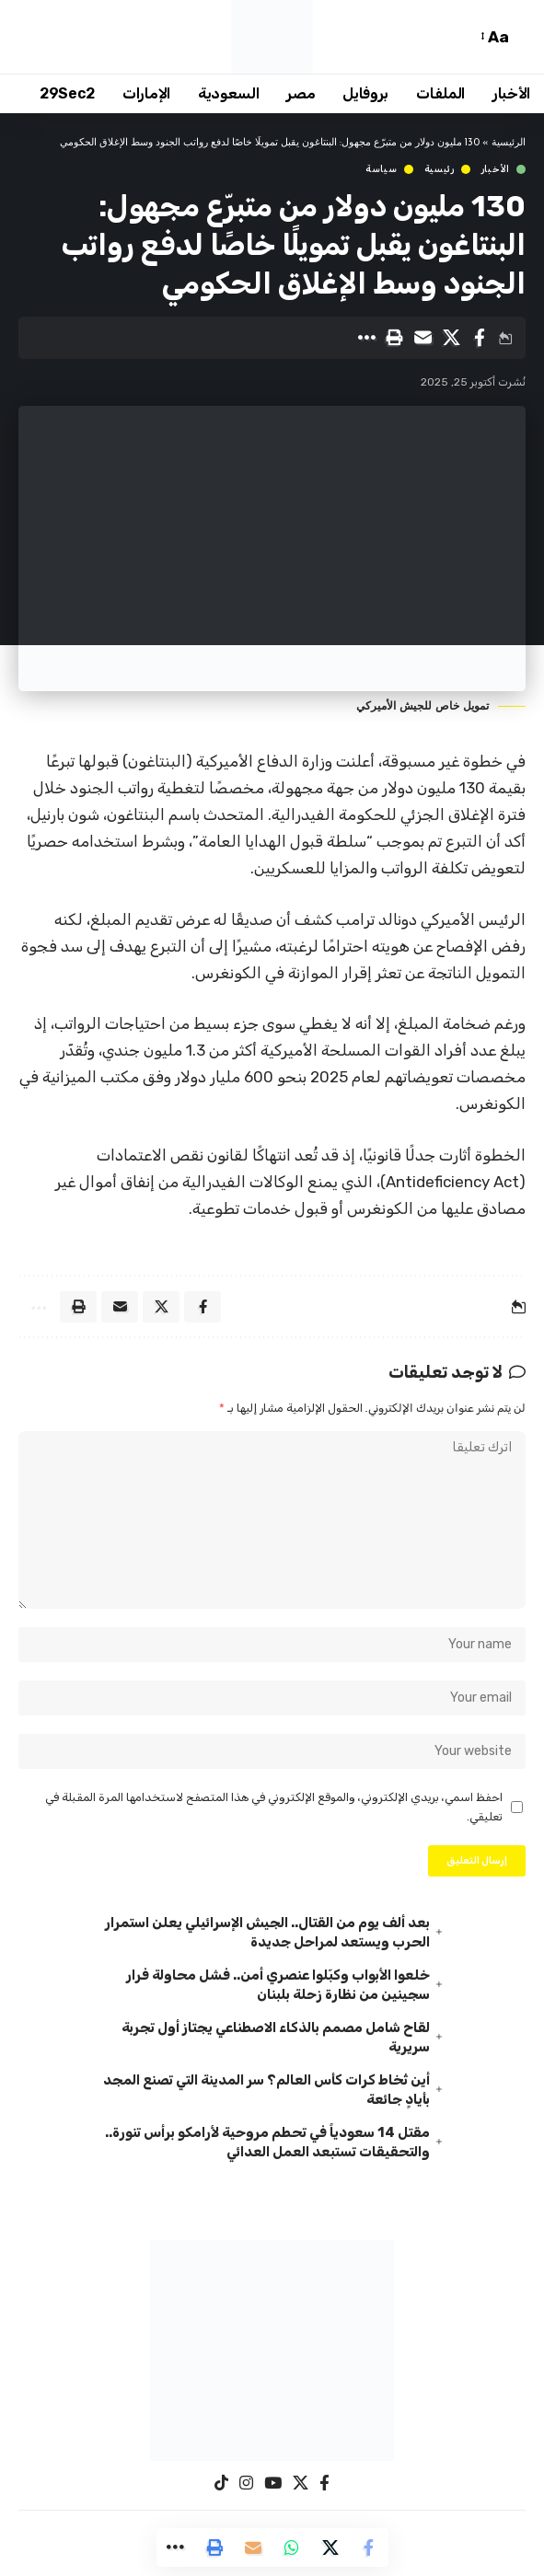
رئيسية (439, 169)
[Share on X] (451, 337)
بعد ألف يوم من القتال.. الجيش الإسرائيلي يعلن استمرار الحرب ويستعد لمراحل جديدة (267, 1932)
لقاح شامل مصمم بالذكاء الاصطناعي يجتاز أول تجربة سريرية (276, 2037)
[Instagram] (246, 2483)
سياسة (381, 169)
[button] (521, 37)
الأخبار (495, 169)
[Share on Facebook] (479, 337)
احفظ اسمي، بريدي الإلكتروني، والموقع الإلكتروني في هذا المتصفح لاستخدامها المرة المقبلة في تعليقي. (274, 1806)
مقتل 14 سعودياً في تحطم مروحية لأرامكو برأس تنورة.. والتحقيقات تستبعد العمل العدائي (267, 2142)
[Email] (422, 337)
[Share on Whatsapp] (291, 2547)
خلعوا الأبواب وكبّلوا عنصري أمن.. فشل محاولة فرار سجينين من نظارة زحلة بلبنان (278, 1985)
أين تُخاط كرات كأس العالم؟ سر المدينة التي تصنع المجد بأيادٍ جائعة (266, 2090)
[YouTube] (273, 2483)
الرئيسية (509, 143)
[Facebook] (324, 2483)
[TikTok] (221, 2483)
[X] (300, 2483)
